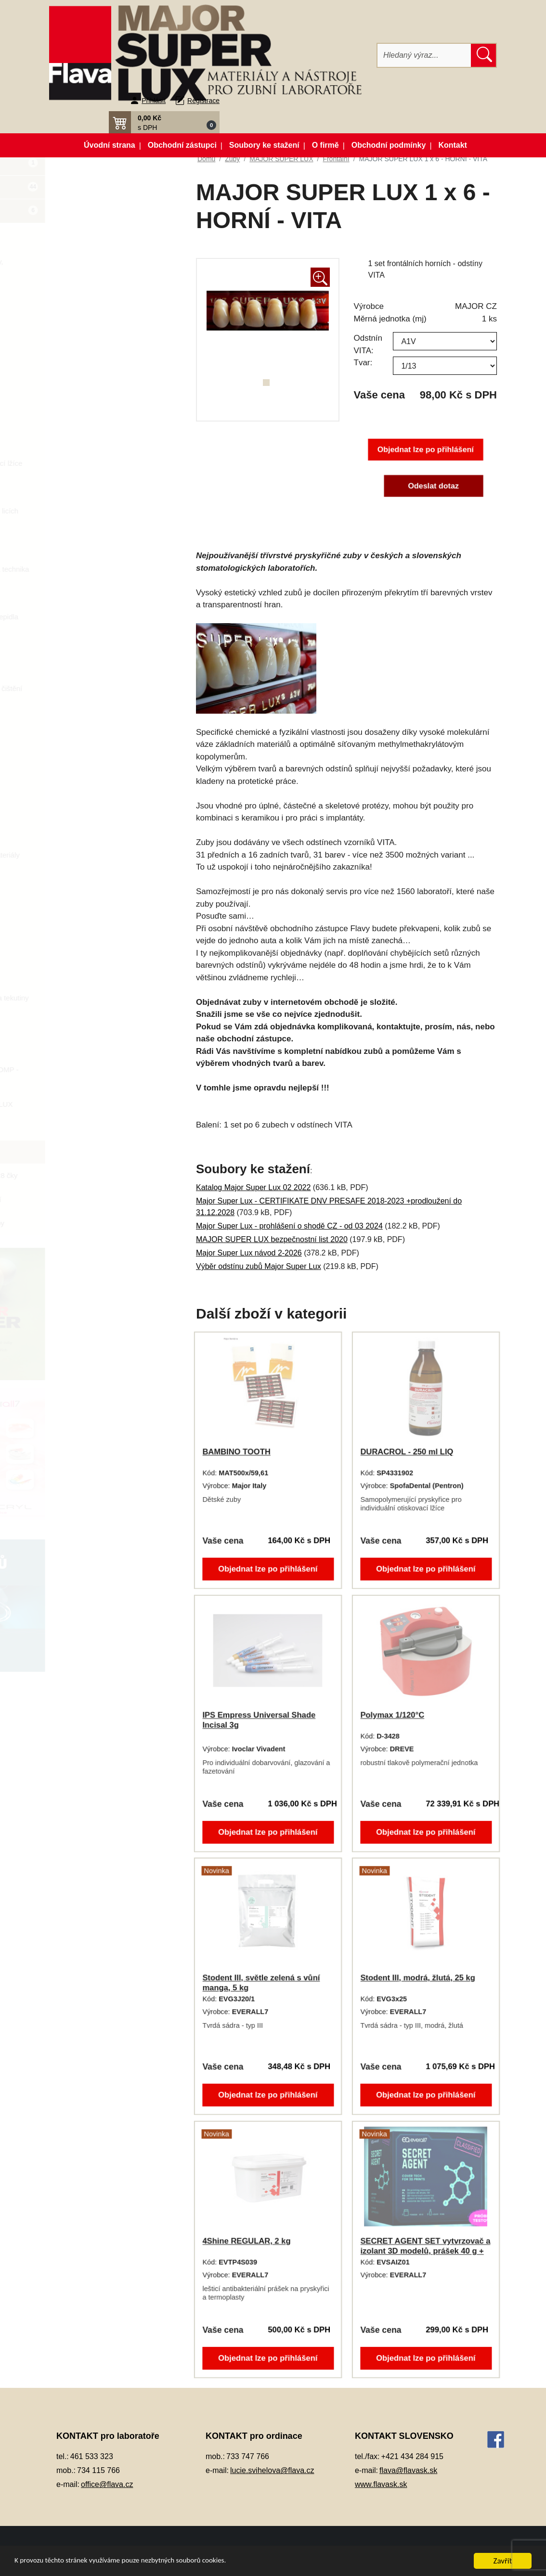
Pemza (82, 807)
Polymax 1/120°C (393, 1715)
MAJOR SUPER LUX (115, 1104)
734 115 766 (98, 2470)
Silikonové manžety (102, 927)
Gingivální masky (98, 439)
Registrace (203, 100)
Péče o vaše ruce (99, 784)
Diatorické (107, 1128)
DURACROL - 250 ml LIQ (407, 1452)
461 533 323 (91, 2456)
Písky (80, 831)
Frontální (105, 1152)
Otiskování (88, 736)
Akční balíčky (111, 167)
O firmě (325, 145)
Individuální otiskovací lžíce (115, 463)
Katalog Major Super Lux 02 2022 (253, 1187)
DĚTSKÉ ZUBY (106, 1045)
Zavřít (503, 2561)
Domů (206, 159)
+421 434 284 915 (412, 2456)
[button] (164, 122)
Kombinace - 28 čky (122, 1175)
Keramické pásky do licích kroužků (113, 516)
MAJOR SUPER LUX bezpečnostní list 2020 (272, 1239)
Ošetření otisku (95, 712)
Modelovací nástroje (103, 641)
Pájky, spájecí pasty (102, 760)
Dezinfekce (89, 368)
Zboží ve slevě (111, 214)
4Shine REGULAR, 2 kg (247, 2241)
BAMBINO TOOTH (238, 1452)
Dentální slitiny (94, 344)
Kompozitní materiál (103, 545)
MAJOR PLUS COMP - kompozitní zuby (118, 1075)
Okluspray (87, 664)
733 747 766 (247, 2456)
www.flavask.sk (381, 2484)
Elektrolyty (87, 415)
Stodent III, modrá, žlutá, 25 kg (418, 1978)
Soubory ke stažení (264, 145)
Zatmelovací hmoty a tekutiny (118, 998)
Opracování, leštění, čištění (115, 688)
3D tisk (82, 238)
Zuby (79, 1022)
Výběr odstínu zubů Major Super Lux (258, 1266)
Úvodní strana (109, 145)
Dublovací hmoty (98, 391)
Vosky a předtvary (100, 974)
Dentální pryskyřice (102, 320)
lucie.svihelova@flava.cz (272, 2470)
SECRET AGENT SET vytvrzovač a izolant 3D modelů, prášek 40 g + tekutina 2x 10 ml (425, 2251)
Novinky (111, 191)
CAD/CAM (87, 296)
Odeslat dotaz (433, 486)
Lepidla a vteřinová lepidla (113, 617)
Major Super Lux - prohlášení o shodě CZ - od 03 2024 (289, 1226)
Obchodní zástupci (182, 145)
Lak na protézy (94, 593)
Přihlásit (154, 100)
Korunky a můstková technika (118, 569)
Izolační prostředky (101, 487)
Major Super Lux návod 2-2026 (249, 1253)
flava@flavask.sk (408, 2470)
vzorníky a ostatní (109, 1199)
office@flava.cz (107, 2484)
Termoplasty (90, 950)
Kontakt (452, 145)
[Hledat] (424, 55)
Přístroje (84, 879)
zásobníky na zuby (111, 1223)
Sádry (80, 902)
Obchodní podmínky (388, 145)
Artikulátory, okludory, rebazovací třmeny (105, 267)
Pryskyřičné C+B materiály (113, 855)
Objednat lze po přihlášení (425, 450)
